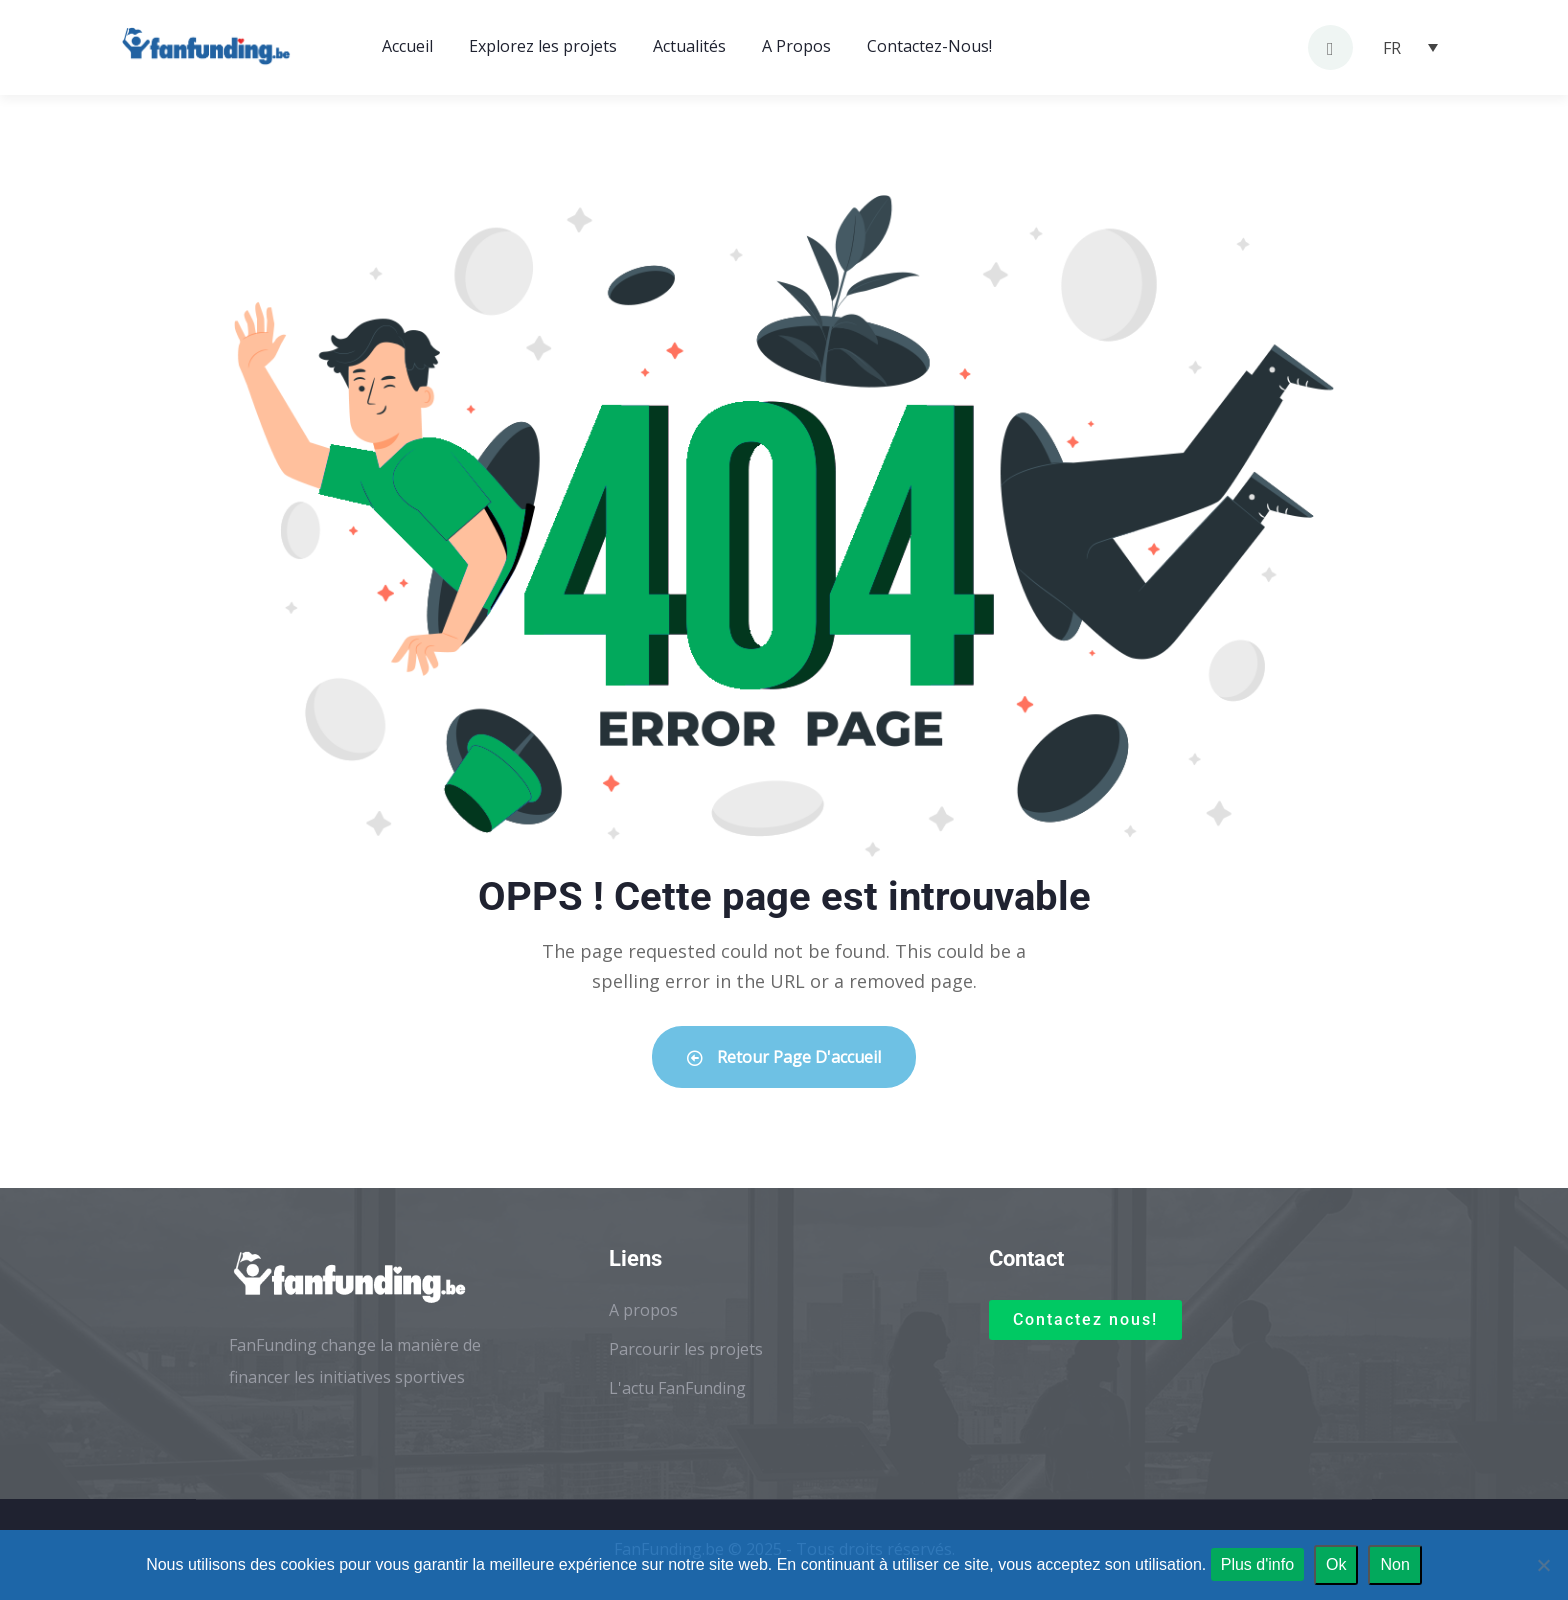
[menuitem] (1411, 47)
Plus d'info (1257, 1564)
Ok (1336, 1564)
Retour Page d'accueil (784, 1057)
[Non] (1543, 1565)
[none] (1411, 47)
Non (1394, 1564)
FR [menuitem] (1392, 48)
